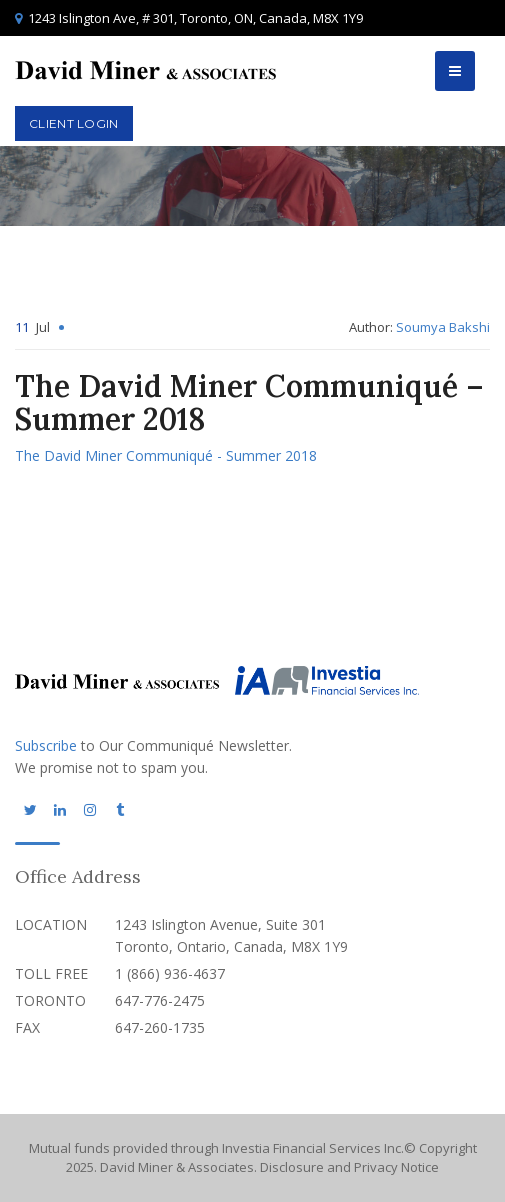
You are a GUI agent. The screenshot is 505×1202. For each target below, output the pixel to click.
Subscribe (46, 745)
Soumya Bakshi (443, 327)
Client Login (74, 123)
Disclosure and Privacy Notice (349, 1167)
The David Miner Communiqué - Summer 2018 (166, 455)
